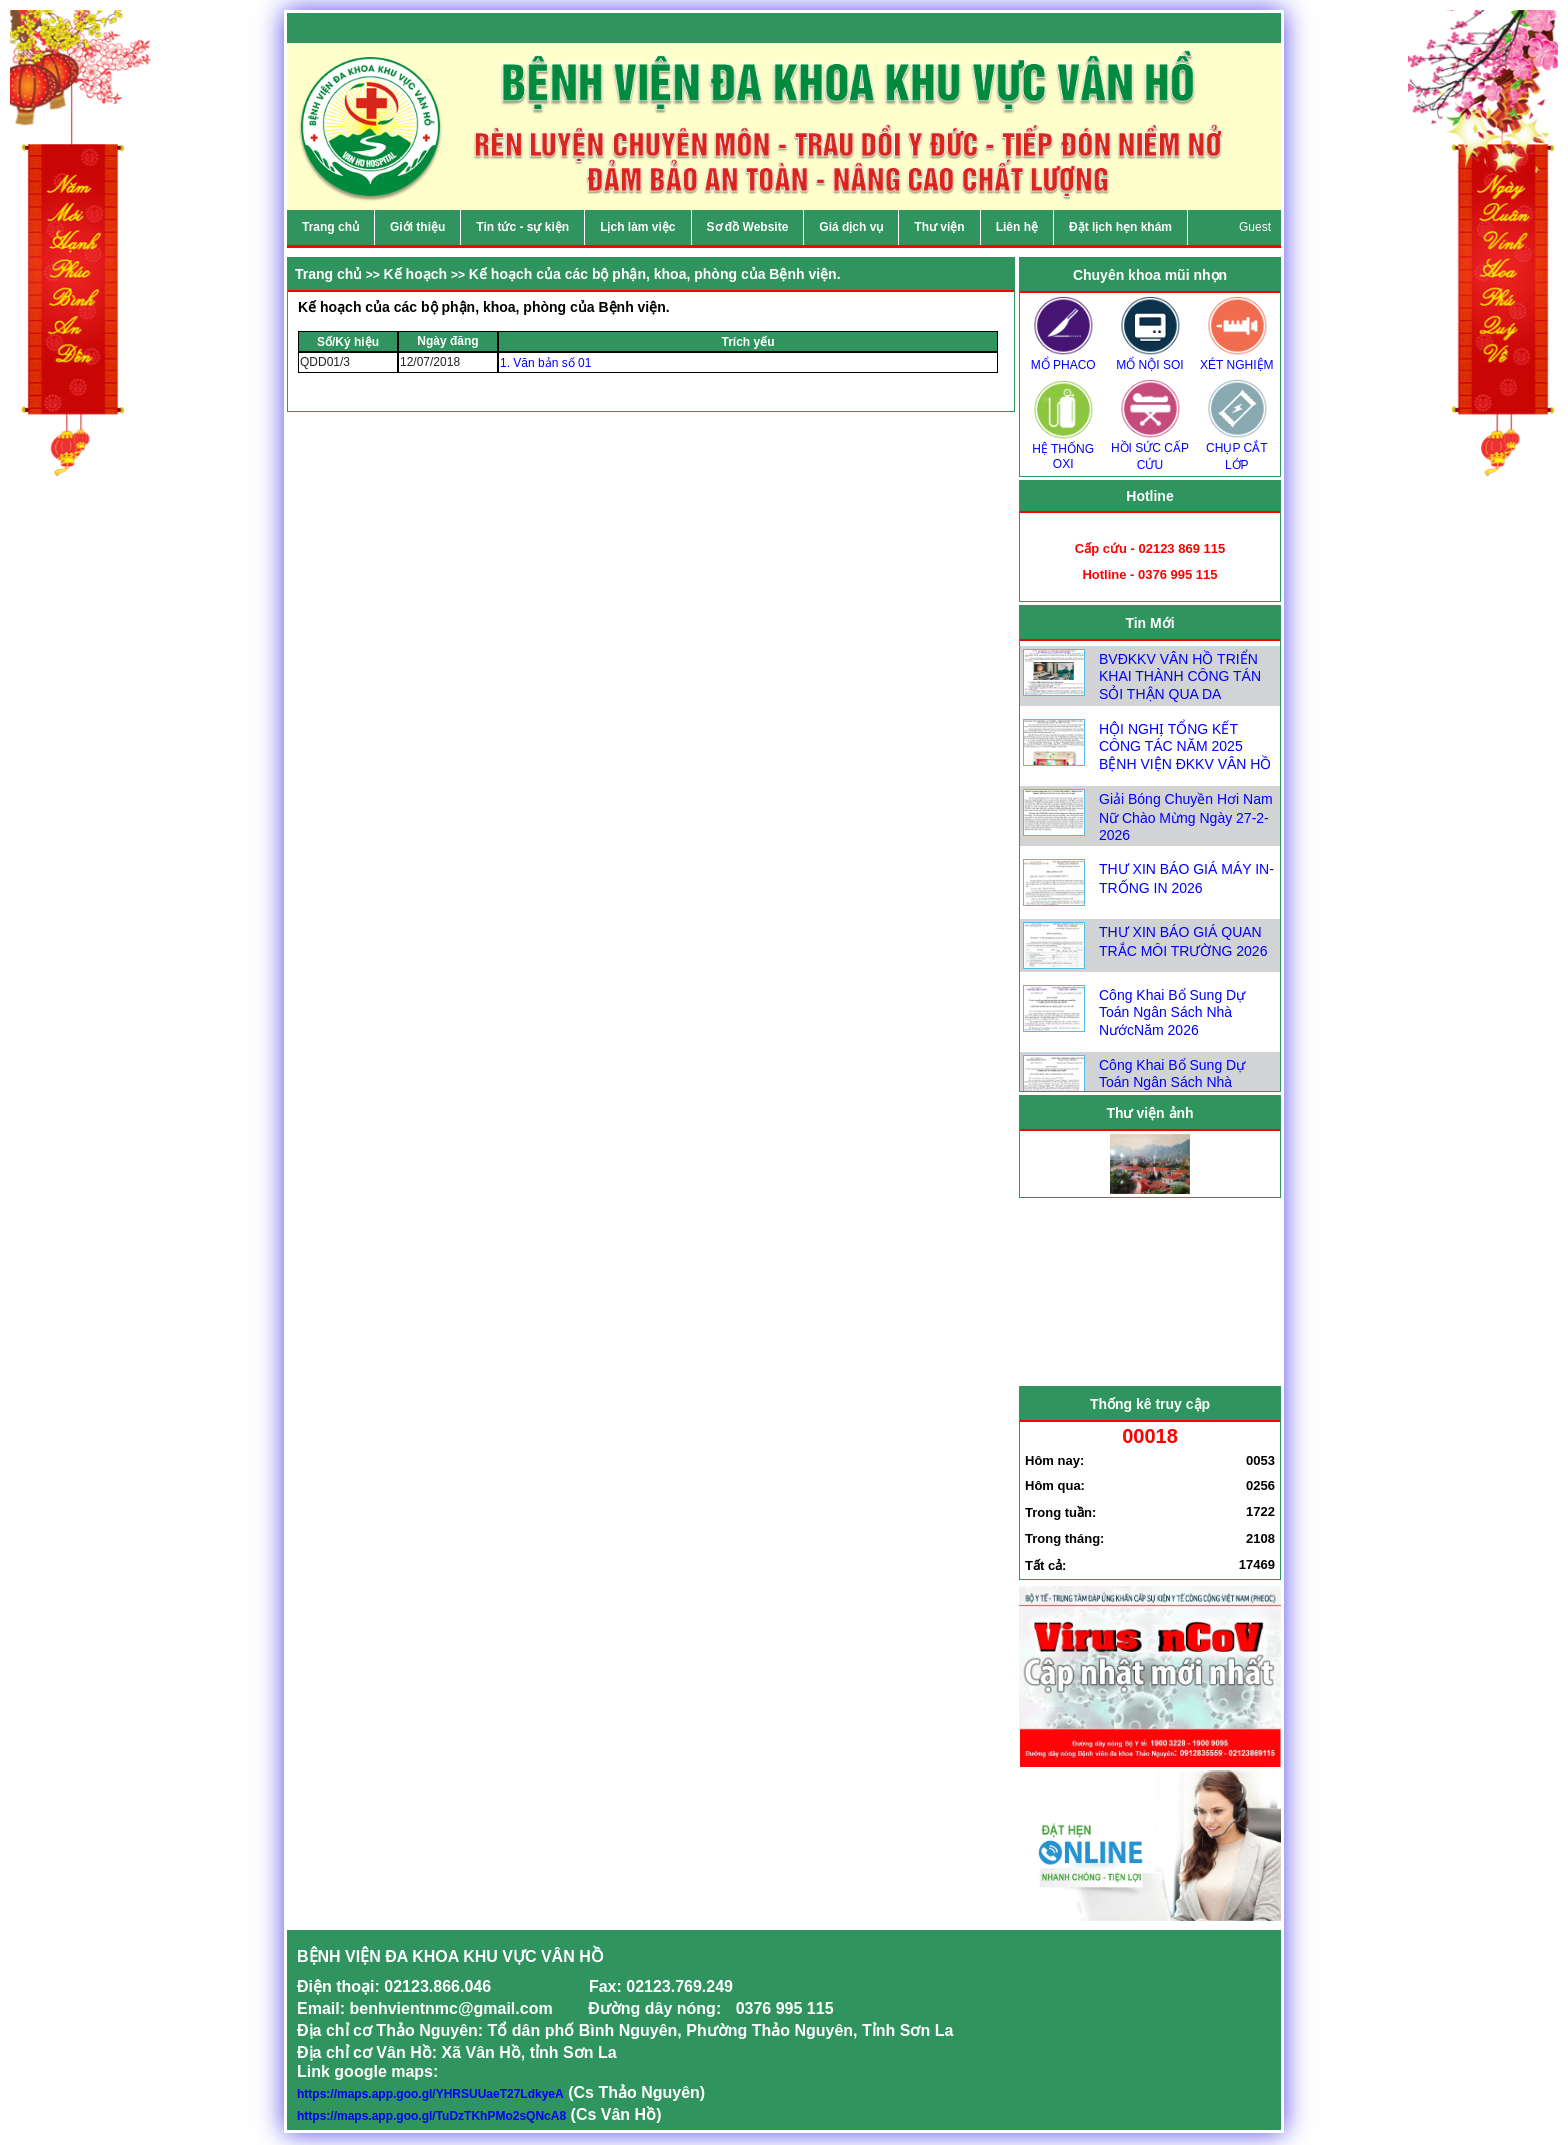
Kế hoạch (415, 274)
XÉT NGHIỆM (1237, 358)
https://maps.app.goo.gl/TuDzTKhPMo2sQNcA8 (431, 2116)
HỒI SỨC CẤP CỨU (1150, 450)
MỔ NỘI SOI (1150, 358)
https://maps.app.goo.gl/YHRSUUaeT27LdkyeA (430, 2094)
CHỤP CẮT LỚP (1237, 450)
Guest (1255, 227)
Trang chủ (328, 274)
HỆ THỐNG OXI (1063, 450)
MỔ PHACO (1063, 358)
